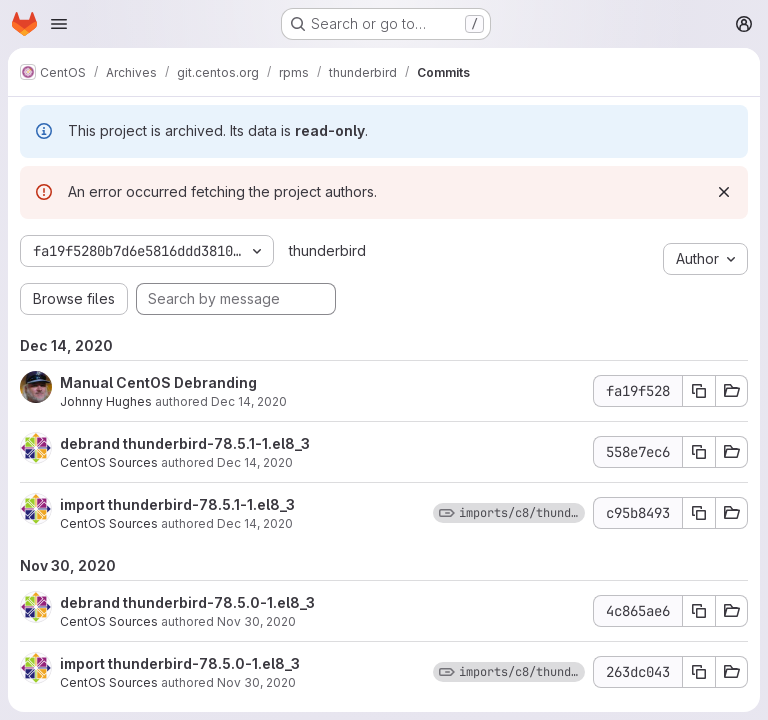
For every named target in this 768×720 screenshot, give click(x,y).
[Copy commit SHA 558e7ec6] (699, 452)
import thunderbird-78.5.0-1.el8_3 (180, 663)
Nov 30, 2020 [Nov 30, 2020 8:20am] (256, 621)
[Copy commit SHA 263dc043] (699, 672)
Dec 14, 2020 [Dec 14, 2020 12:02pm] (255, 462)
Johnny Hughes (106, 401)
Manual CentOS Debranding (158, 382)
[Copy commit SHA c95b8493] (699, 513)
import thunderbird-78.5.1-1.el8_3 (177, 504)
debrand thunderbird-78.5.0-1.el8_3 (187, 602)
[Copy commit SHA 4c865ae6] (699, 611)
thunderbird (327, 250)
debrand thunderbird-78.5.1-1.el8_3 (185, 443)
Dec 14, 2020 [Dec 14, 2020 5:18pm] (249, 401)
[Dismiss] (724, 192)
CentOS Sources (109, 462)
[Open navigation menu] (59, 24)
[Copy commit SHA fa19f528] (699, 391)
